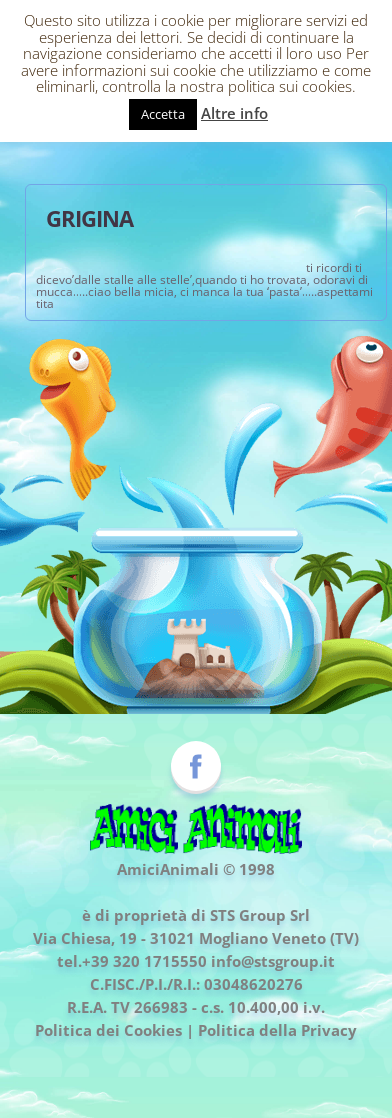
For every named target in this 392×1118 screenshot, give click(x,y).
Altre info (234, 113)
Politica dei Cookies (108, 1030)
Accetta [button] (163, 114)
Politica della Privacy (277, 1030)
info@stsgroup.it (273, 961)
